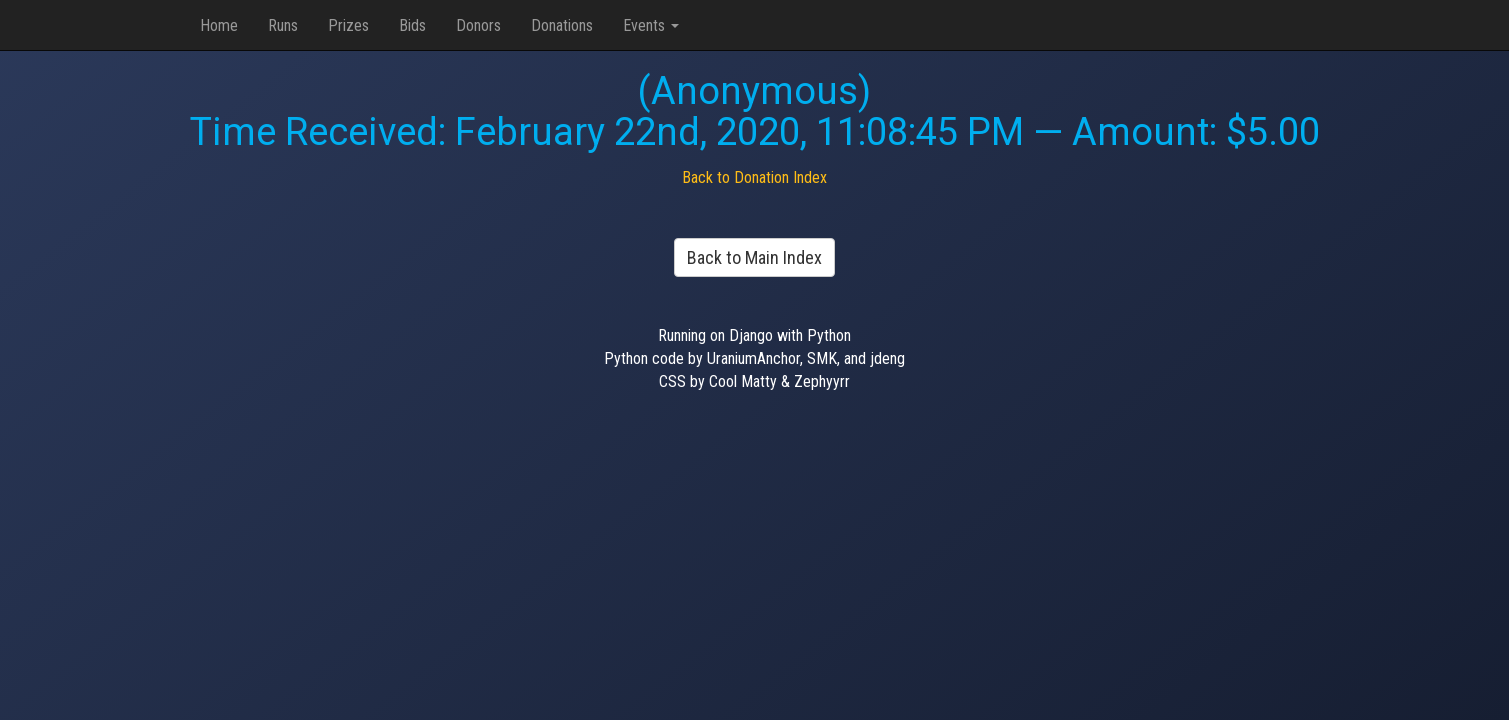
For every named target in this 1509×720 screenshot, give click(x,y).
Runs (283, 25)
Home (219, 25)
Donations (562, 25)
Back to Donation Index (754, 177)
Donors (478, 25)
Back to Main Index (754, 257)
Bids (412, 25)
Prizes (348, 25)
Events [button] (651, 25)
